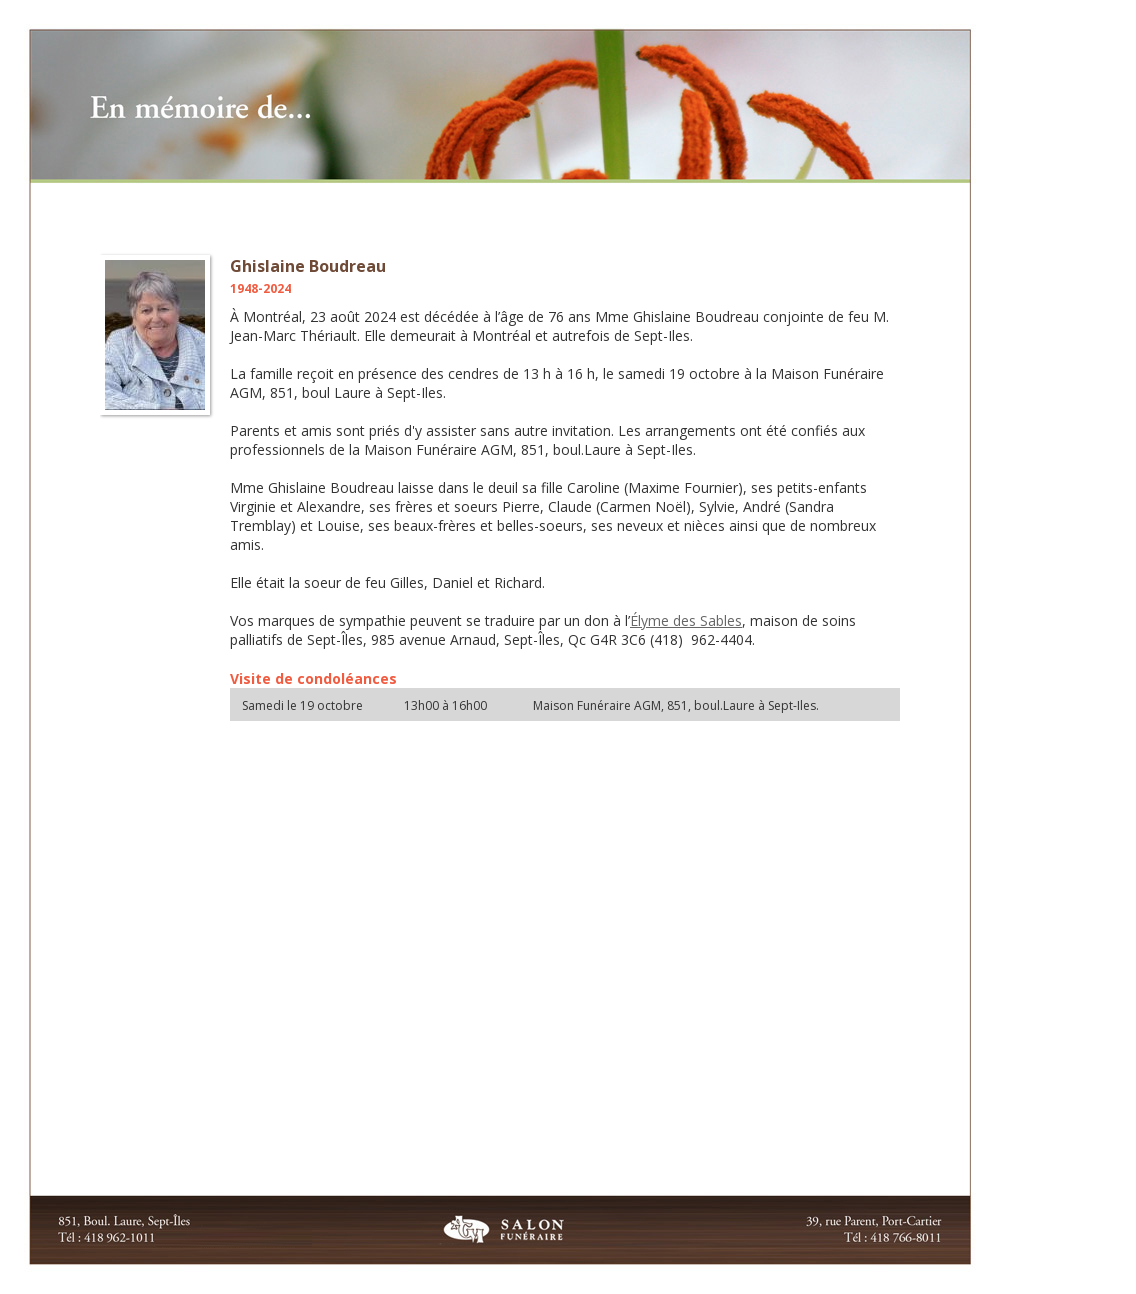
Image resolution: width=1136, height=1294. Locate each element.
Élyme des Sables (686, 620)
